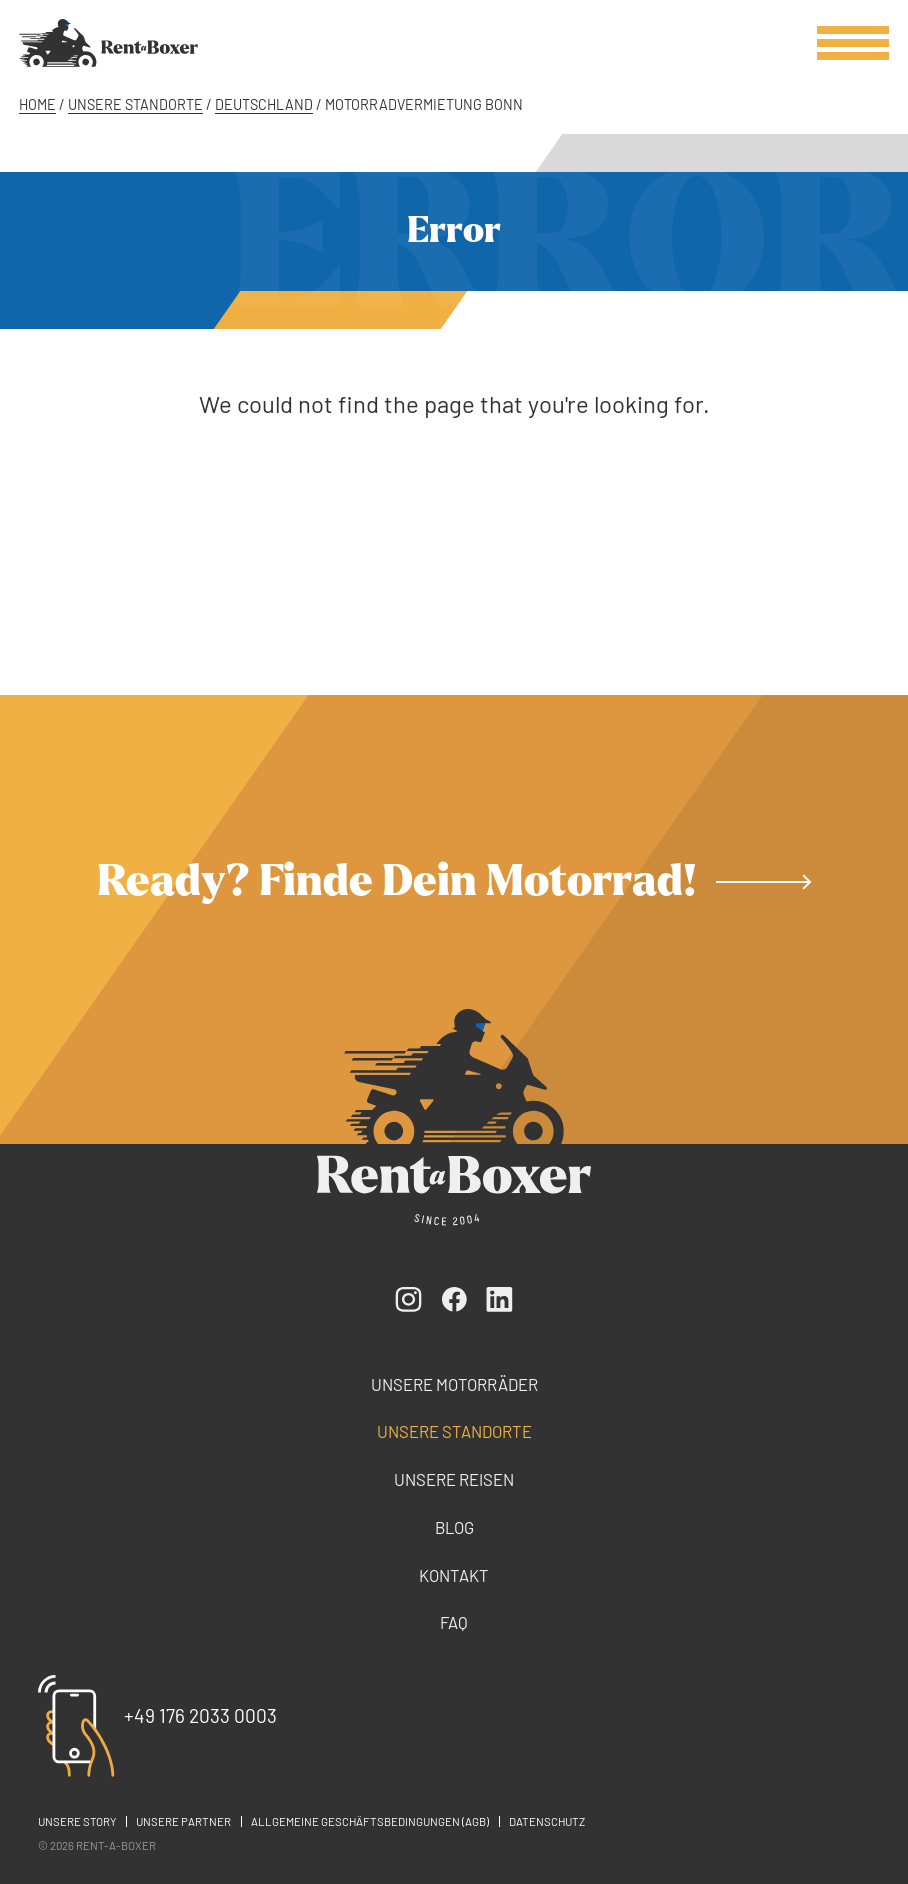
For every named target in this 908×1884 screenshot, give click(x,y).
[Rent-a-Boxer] (108, 43)
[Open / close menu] (853, 43)
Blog (454, 1527)
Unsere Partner (183, 1821)
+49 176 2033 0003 (200, 1715)
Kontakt (454, 1575)
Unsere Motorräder (454, 1384)
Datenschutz (547, 1821)
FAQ (454, 1622)
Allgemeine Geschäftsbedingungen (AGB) (370, 1821)
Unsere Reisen (454, 1479)
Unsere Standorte (135, 104)
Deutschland (264, 104)
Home (37, 104)
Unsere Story (77, 1821)
